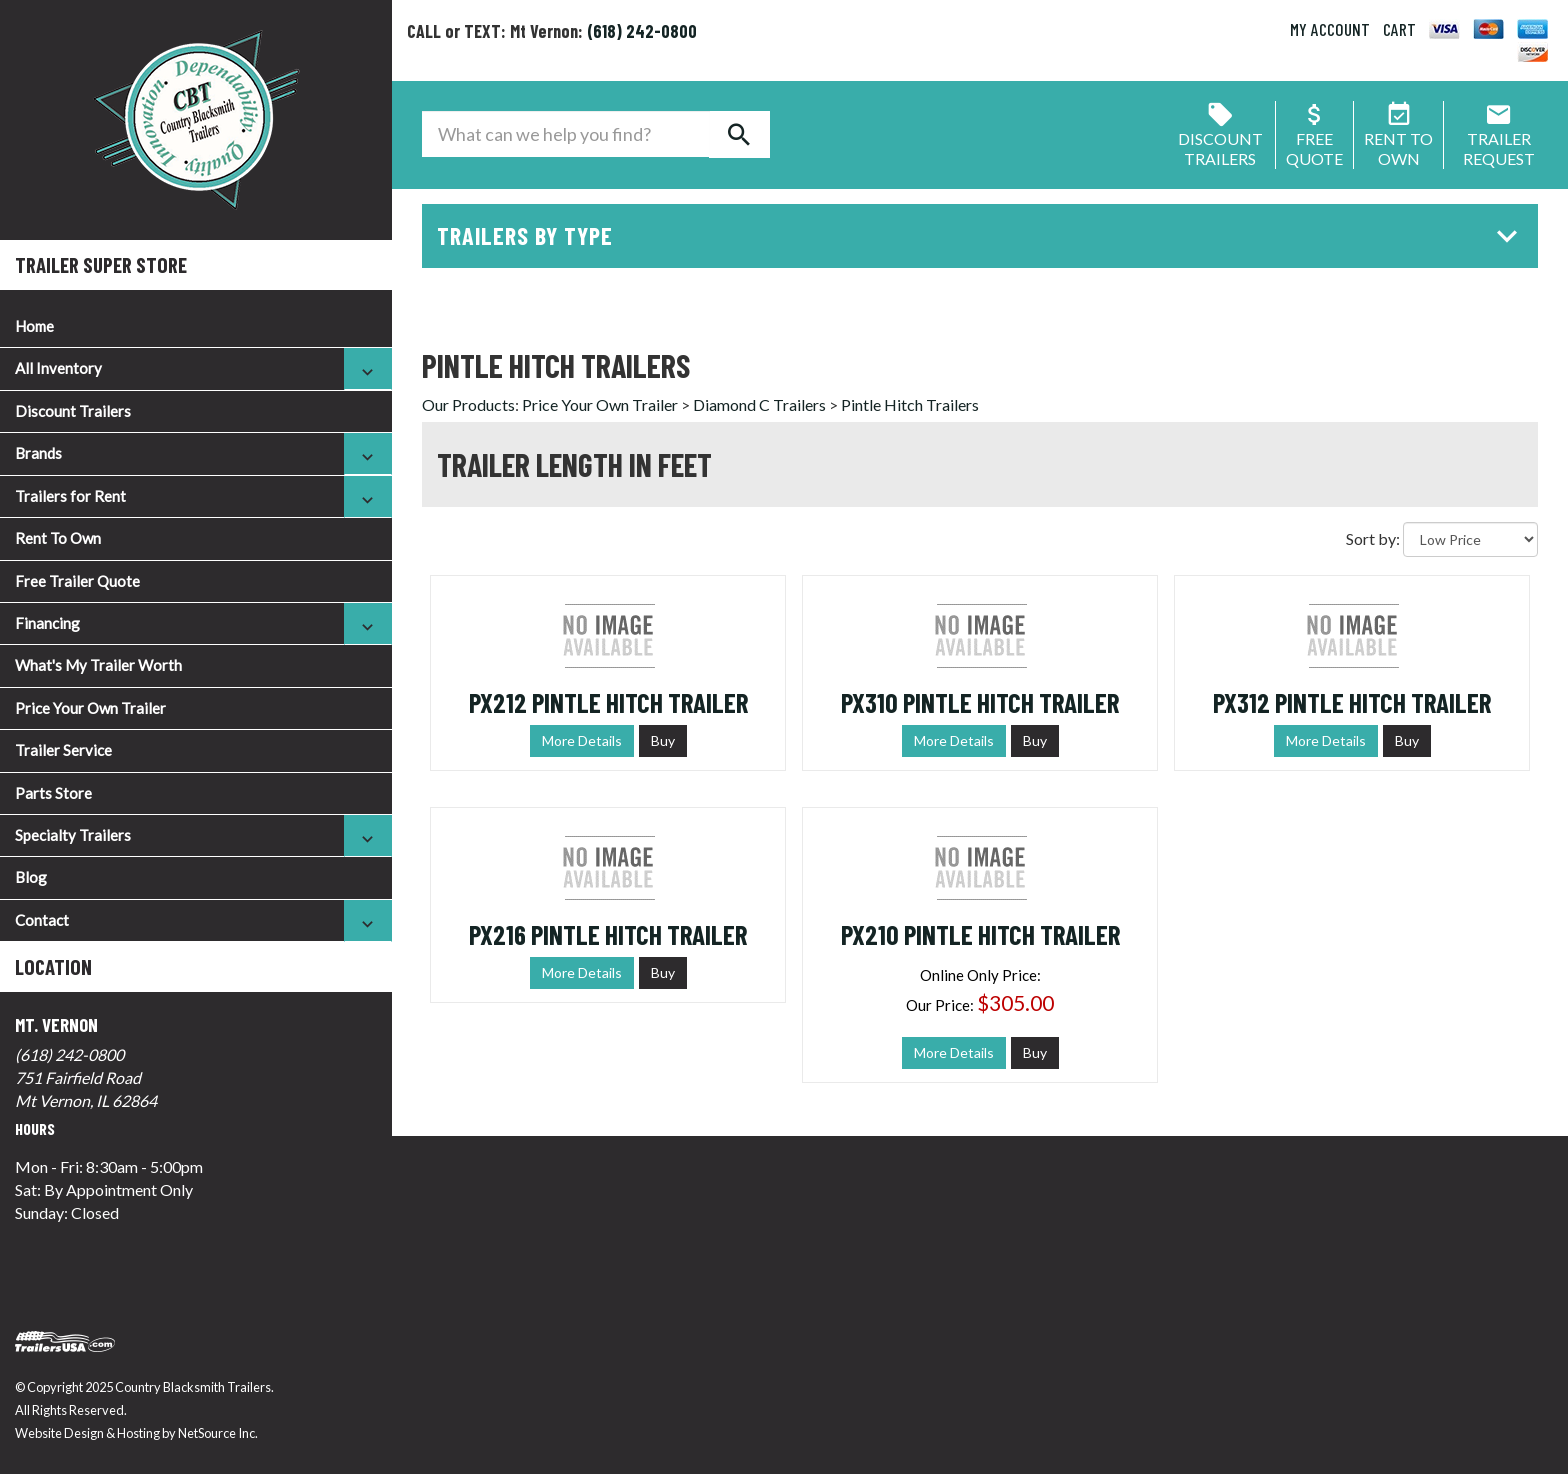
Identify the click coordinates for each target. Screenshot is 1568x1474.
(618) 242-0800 (69, 1054)
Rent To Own (58, 538)
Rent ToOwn (1398, 138)
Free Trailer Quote (77, 581)
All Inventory (58, 368)
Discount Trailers (73, 411)
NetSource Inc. (218, 1433)
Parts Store (53, 793)
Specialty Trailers (73, 835)
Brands (38, 453)
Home (34, 326)
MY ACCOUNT (1330, 29)
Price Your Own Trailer (90, 708)
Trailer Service (63, 750)
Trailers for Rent (70, 496)
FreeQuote (1314, 138)
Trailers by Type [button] (982, 235)
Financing (47, 623)
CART (1399, 29)
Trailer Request (1499, 138)
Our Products (468, 404)
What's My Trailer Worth (98, 665)
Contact (42, 920)
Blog (31, 877)
